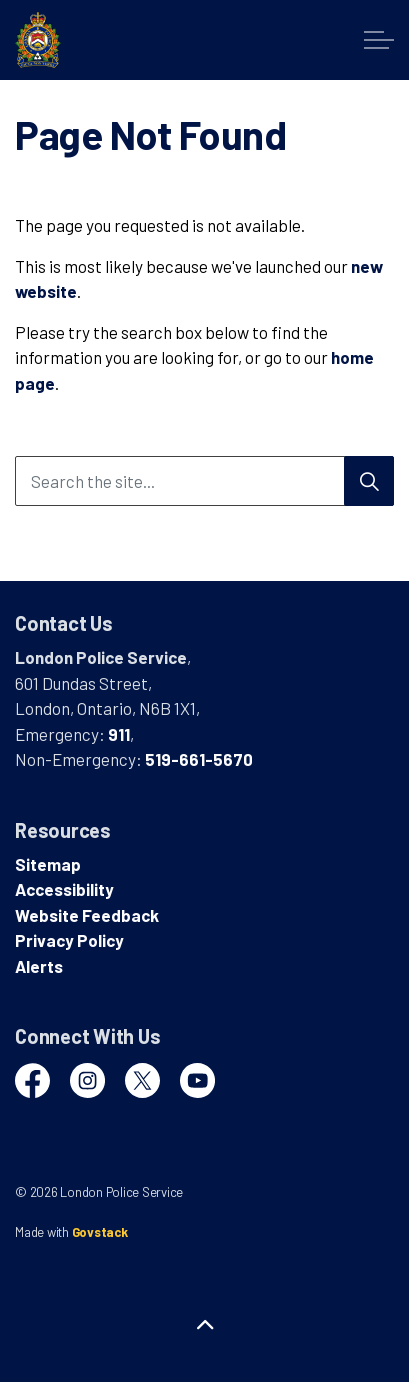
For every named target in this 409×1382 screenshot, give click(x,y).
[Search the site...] (204, 481)
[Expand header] (379, 40)
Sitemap (48, 864)
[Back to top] (204, 1324)
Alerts (39, 966)
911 (119, 734)
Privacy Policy (69, 940)
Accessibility (64, 889)
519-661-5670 (199, 759)
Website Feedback (87, 915)
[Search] (369, 481)
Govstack (100, 1232)
